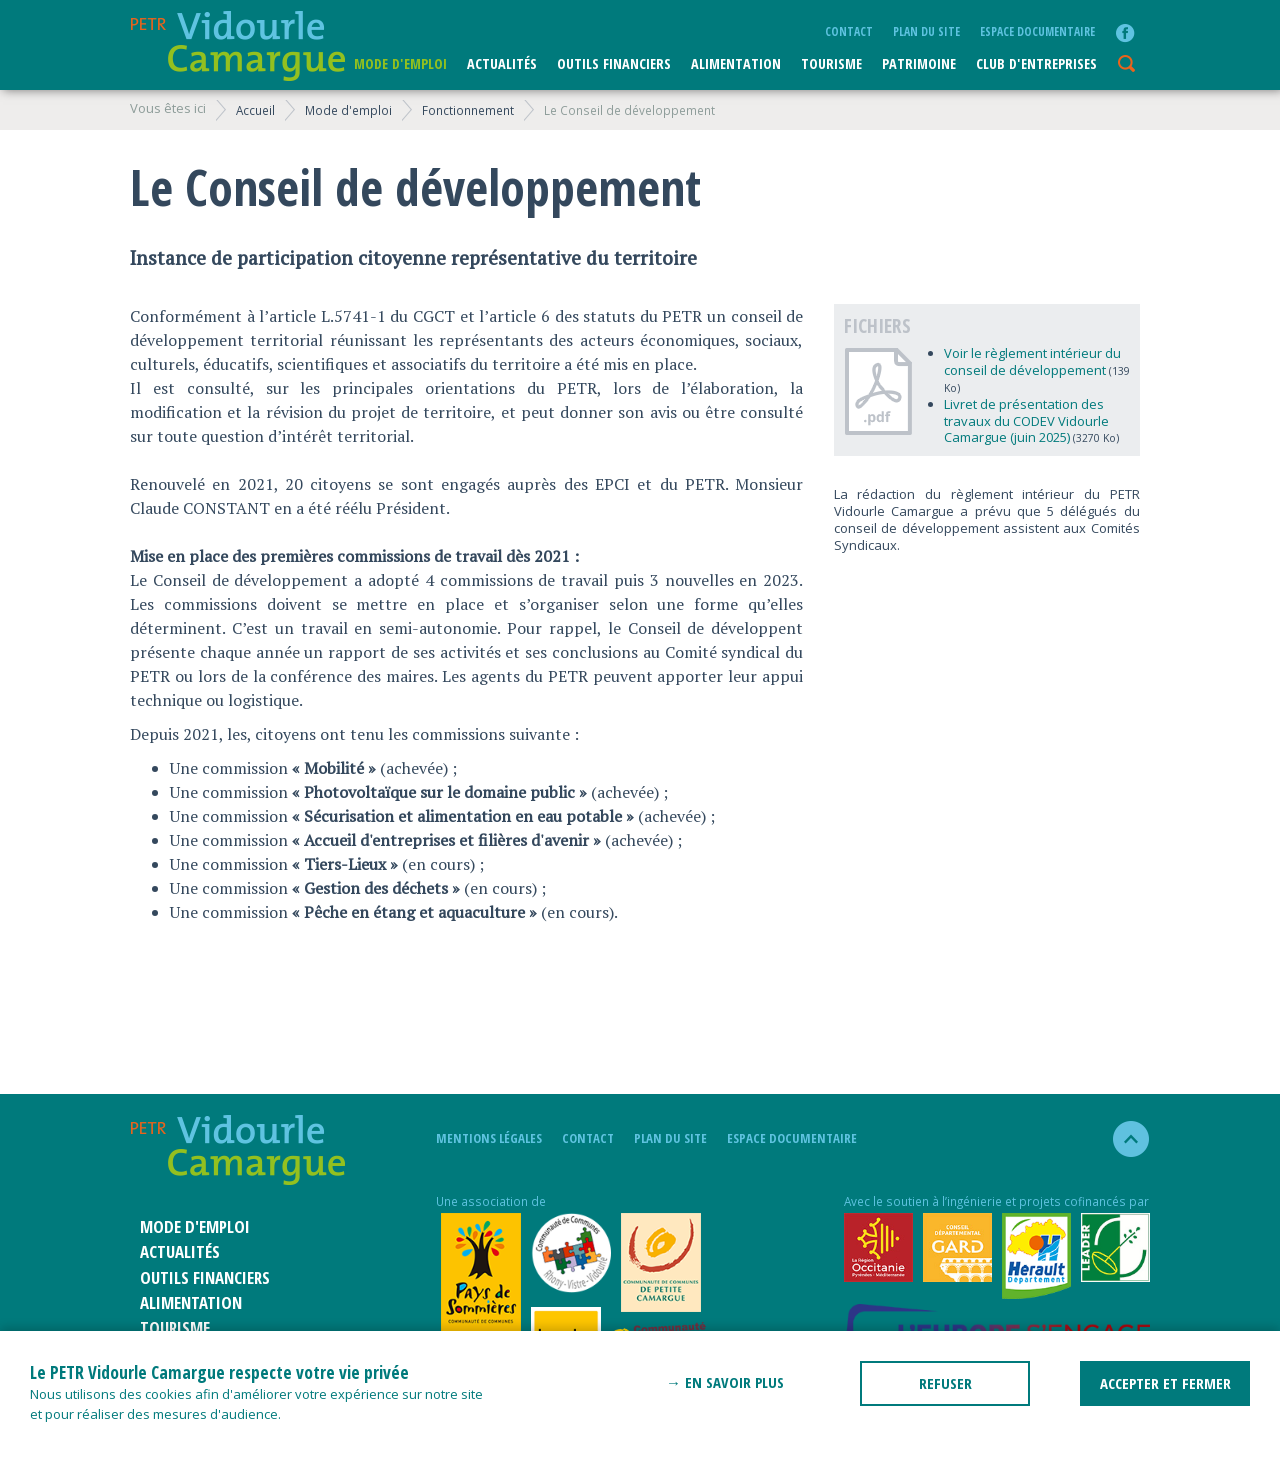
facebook (1125, 33)
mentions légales (489, 1138)
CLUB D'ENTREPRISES (1036, 63)
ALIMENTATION (736, 63)
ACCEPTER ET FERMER (1165, 1383)
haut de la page (1122, 1139)
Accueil (255, 110)
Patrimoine (919, 63)
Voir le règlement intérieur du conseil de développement (1032, 361)
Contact (849, 31)
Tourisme (831, 63)
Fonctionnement (468, 110)
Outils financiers (614, 63)
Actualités (502, 63)
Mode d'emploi (400, 63)
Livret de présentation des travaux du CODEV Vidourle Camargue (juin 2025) (1026, 421)
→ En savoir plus (725, 1382)
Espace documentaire (1037, 31)
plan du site (926, 31)
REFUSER (945, 1383)
